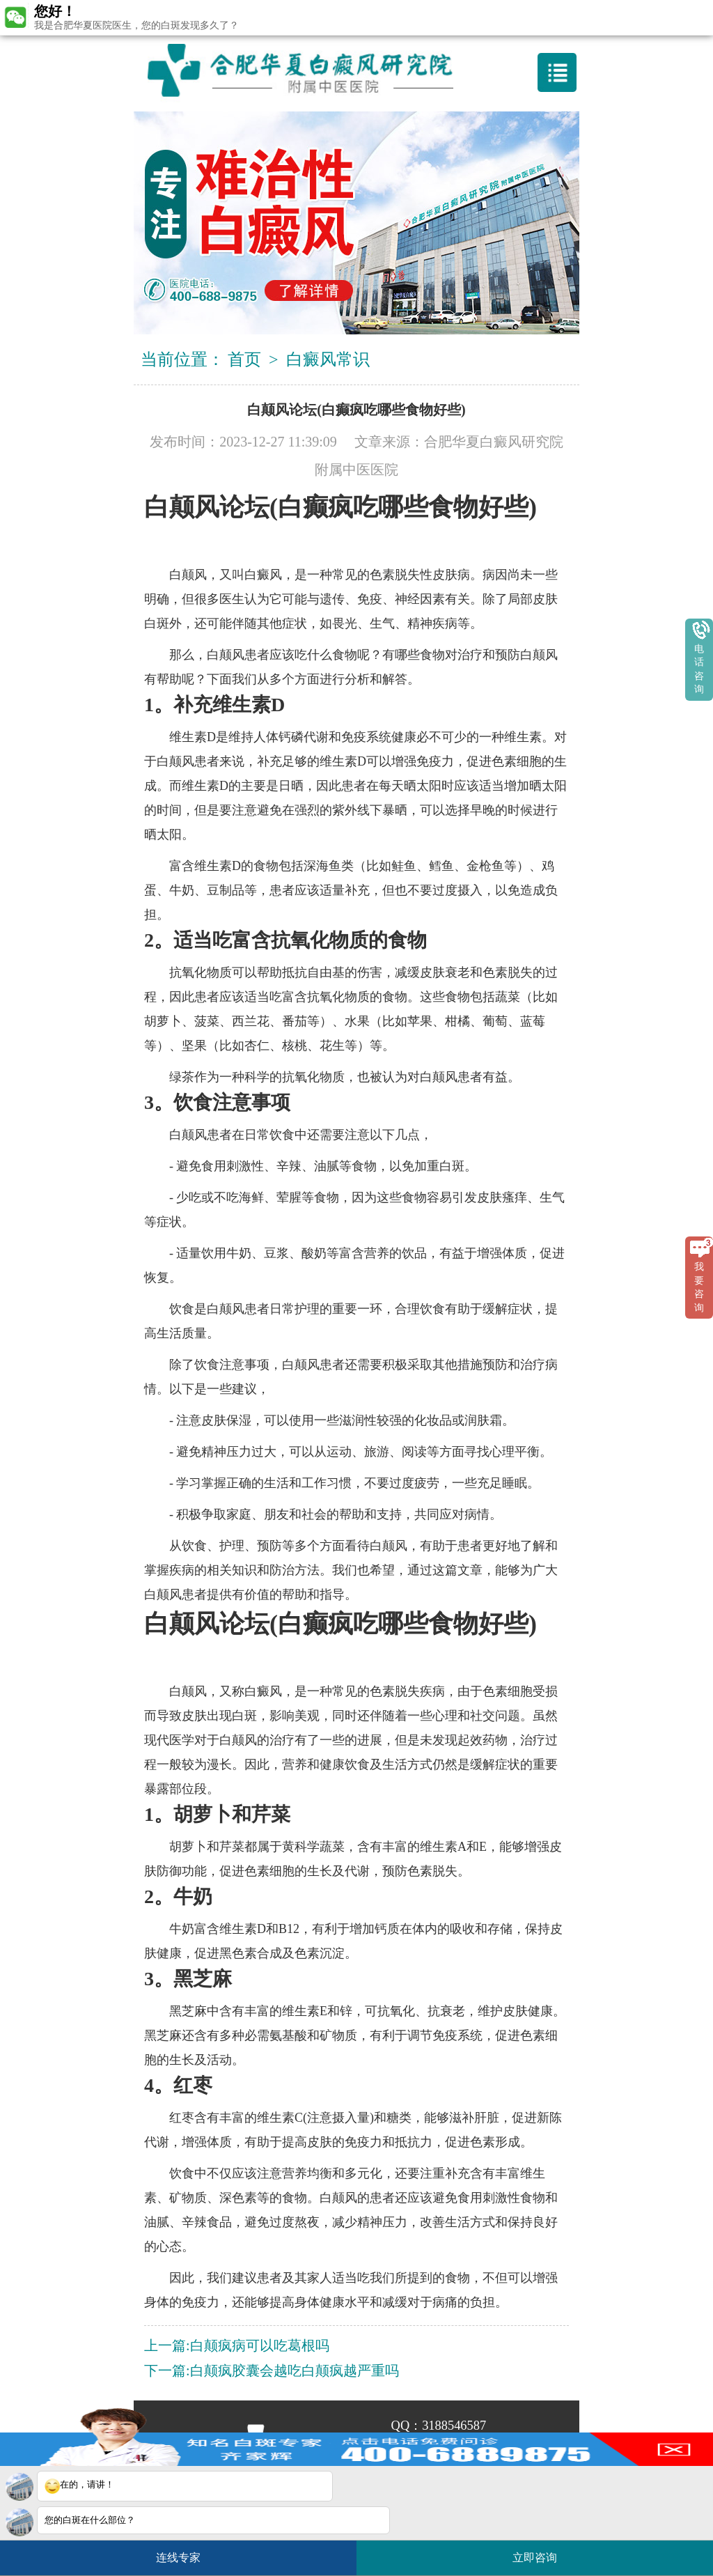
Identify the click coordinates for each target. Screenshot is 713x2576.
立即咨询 (541, 2551)
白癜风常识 (328, 359)
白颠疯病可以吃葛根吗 (259, 2345)
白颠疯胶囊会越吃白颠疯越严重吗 (294, 2370)
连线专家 (178, 2557)
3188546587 (454, 2426)
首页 (244, 359)
